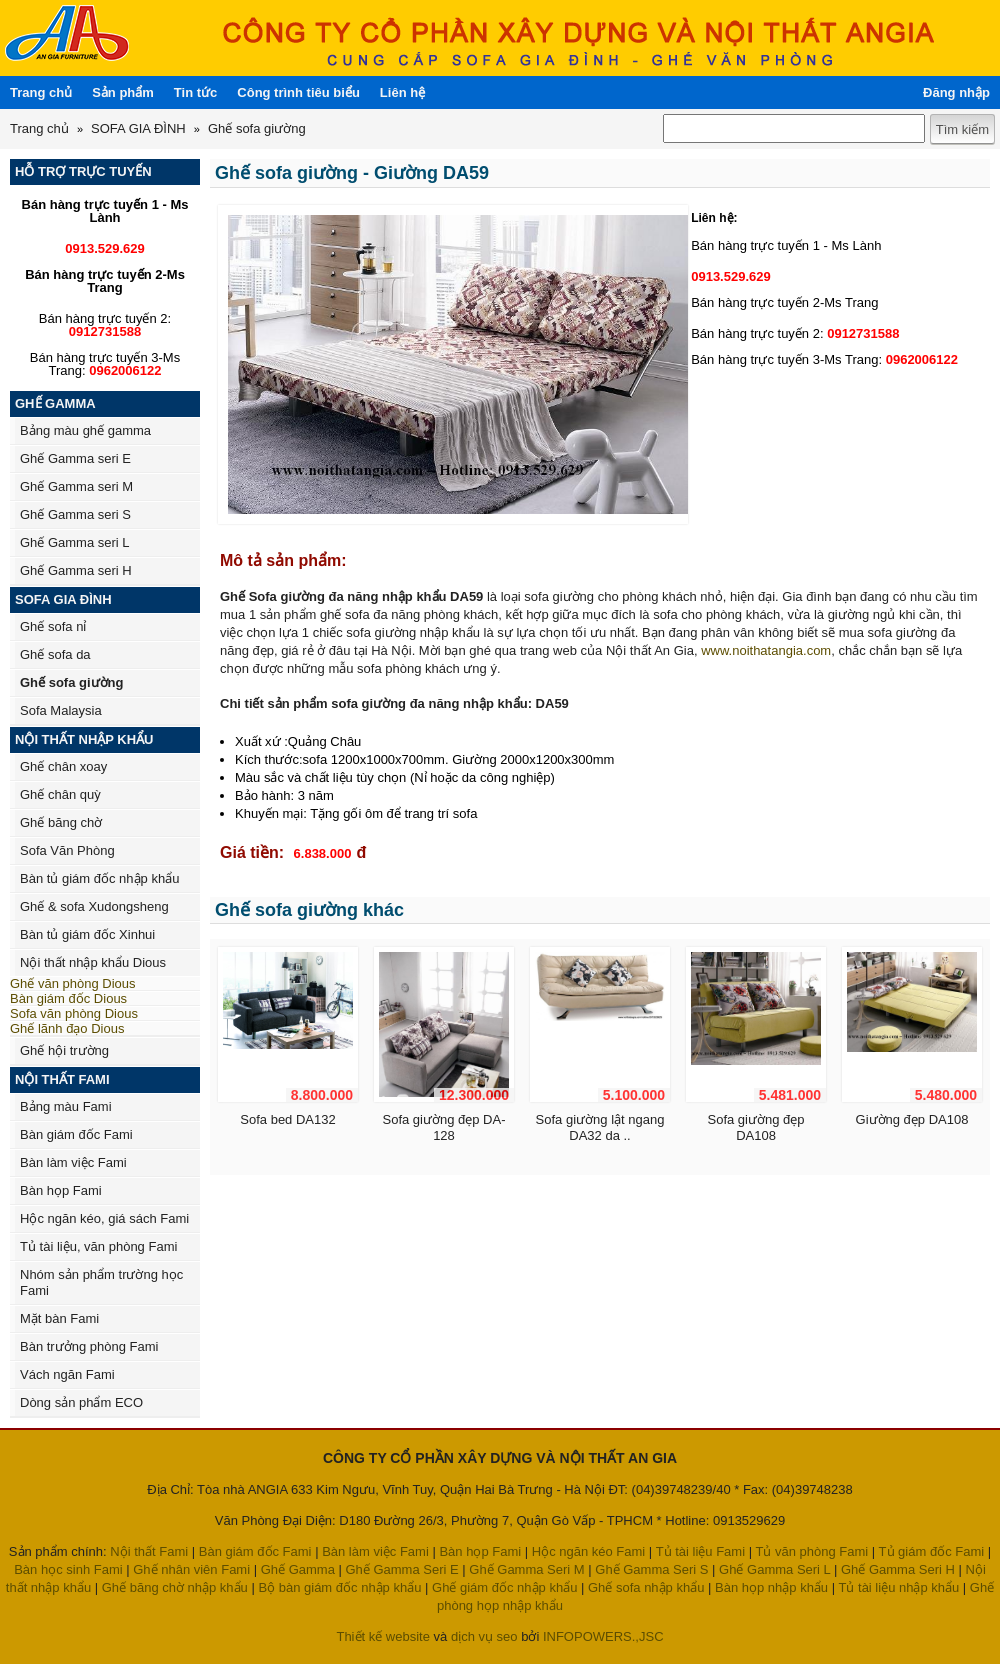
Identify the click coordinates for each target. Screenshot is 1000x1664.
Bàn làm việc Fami (73, 1162)
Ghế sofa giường (257, 128)
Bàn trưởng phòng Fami (89, 1346)
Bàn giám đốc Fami (76, 1134)
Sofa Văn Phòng (67, 850)
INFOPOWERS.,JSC (603, 1636)
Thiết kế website (382, 1636)
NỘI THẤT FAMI (62, 1079)
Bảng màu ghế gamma (85, 430)
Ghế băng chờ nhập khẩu (175, 1587)
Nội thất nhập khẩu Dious (93, 962)
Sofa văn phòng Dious (74, 1013)
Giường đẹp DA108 (912, 1119)
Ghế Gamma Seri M (526, 1569)
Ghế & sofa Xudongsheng (94, 906)
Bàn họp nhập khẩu (771, 1587)
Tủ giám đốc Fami (932, 1551)
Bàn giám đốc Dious (68, 998)
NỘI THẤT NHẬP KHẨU (84, 739)
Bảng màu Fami (66, 1106)
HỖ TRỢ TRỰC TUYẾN (83, 171)
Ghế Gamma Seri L (774, 1569)
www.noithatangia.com (766, 650)
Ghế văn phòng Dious (73, 983)
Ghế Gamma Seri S (651, 1569)
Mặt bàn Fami (59, 1318)
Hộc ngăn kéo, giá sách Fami (104, 1218)
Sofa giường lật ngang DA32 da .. (600, 1127)
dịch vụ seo (484, 1636)
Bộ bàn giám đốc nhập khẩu (339, 1587)
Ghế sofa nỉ (53, 626)
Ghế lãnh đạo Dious (67, 1028)
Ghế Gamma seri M (76, 486)
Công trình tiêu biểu (298, 92)
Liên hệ (402, 92)
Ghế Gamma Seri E (402, 1569)
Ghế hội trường (64, 1050)
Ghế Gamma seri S (75, 514)
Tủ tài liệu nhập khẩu (898, 1587)
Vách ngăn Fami (67, 1374)
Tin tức (195, 92)
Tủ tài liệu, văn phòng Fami (98, 1246)
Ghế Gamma (298, 1569)
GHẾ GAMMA (55, 403)
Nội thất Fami (149, 1551)
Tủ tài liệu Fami (700, 1551)
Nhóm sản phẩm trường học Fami (101, 1282)
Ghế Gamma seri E (75, 458)
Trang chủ (41, 92)
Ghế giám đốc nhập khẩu (504, 1587)
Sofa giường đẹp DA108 (755, 1127)
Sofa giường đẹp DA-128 (443, 1127)
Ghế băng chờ (61, 822)
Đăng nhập (956, 92)
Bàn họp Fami (61, 1190)
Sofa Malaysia (61, 710)
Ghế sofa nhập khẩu (646, 1587)
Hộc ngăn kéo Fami (589, 1551)
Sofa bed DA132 (287, 1119)
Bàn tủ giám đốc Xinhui (87, 934)
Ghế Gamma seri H (76, 570)
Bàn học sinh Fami (68, 1569)
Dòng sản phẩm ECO (81, 1402)
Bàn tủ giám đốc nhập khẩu (99, 878)
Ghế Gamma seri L (75, 542)
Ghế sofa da (55, 654)
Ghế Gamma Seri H (898, 1569)
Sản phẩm (123, 92)
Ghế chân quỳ (60, 794)
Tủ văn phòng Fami (811, 1551)
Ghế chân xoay (63, 766)
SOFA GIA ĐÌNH (138, 128)
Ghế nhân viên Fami (191, 1569)
